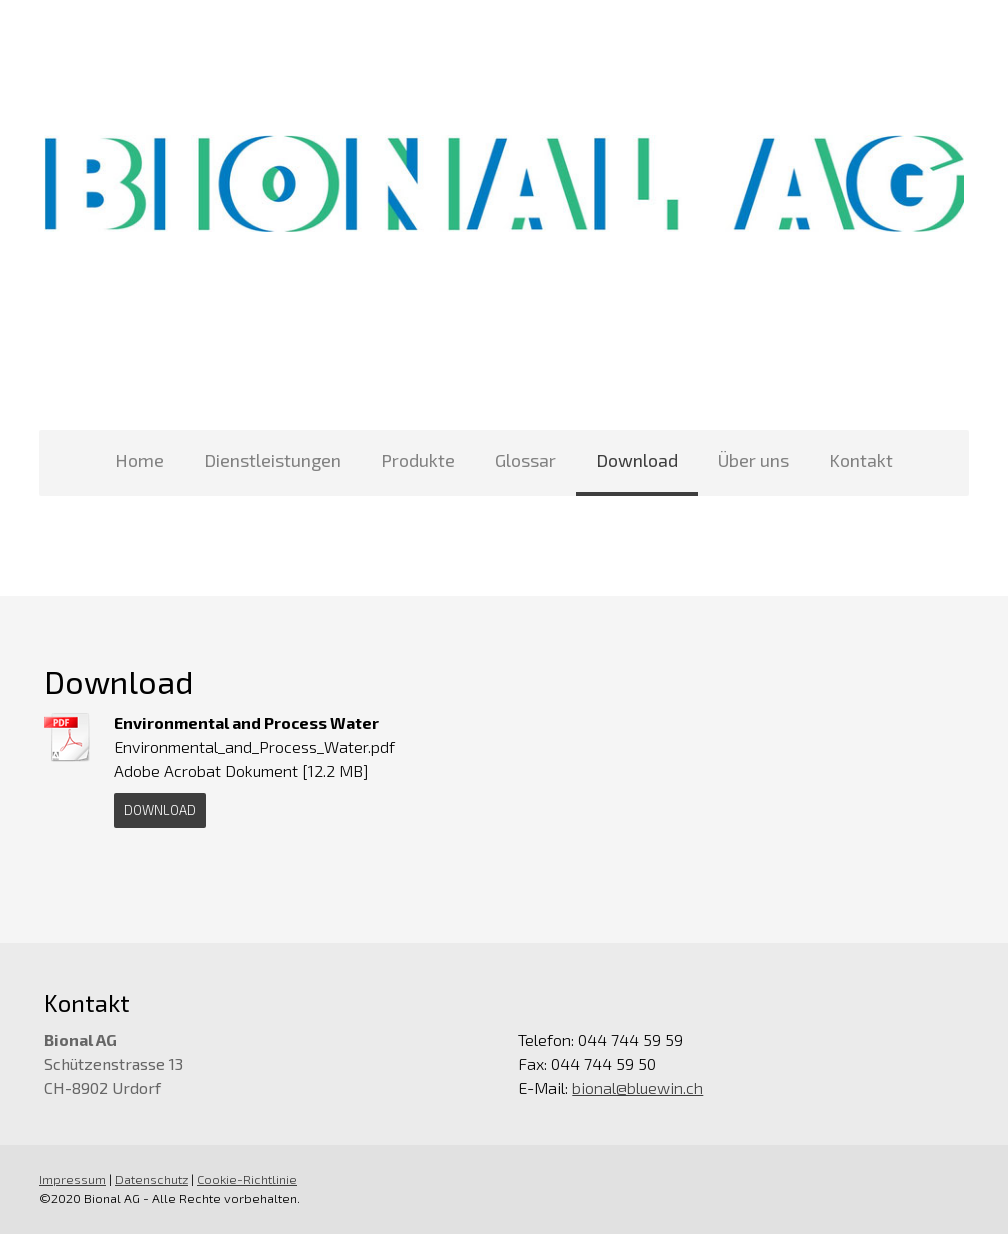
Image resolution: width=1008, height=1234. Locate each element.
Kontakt (861, 460)
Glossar (525, 460)
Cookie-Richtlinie (247, 1179)
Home (139, 460)
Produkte (418, 460)
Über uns (753, 460)
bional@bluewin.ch (637, 1087)
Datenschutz (151, 1179)
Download (637, 460)
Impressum (72, 1179)
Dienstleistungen (272, 460)
